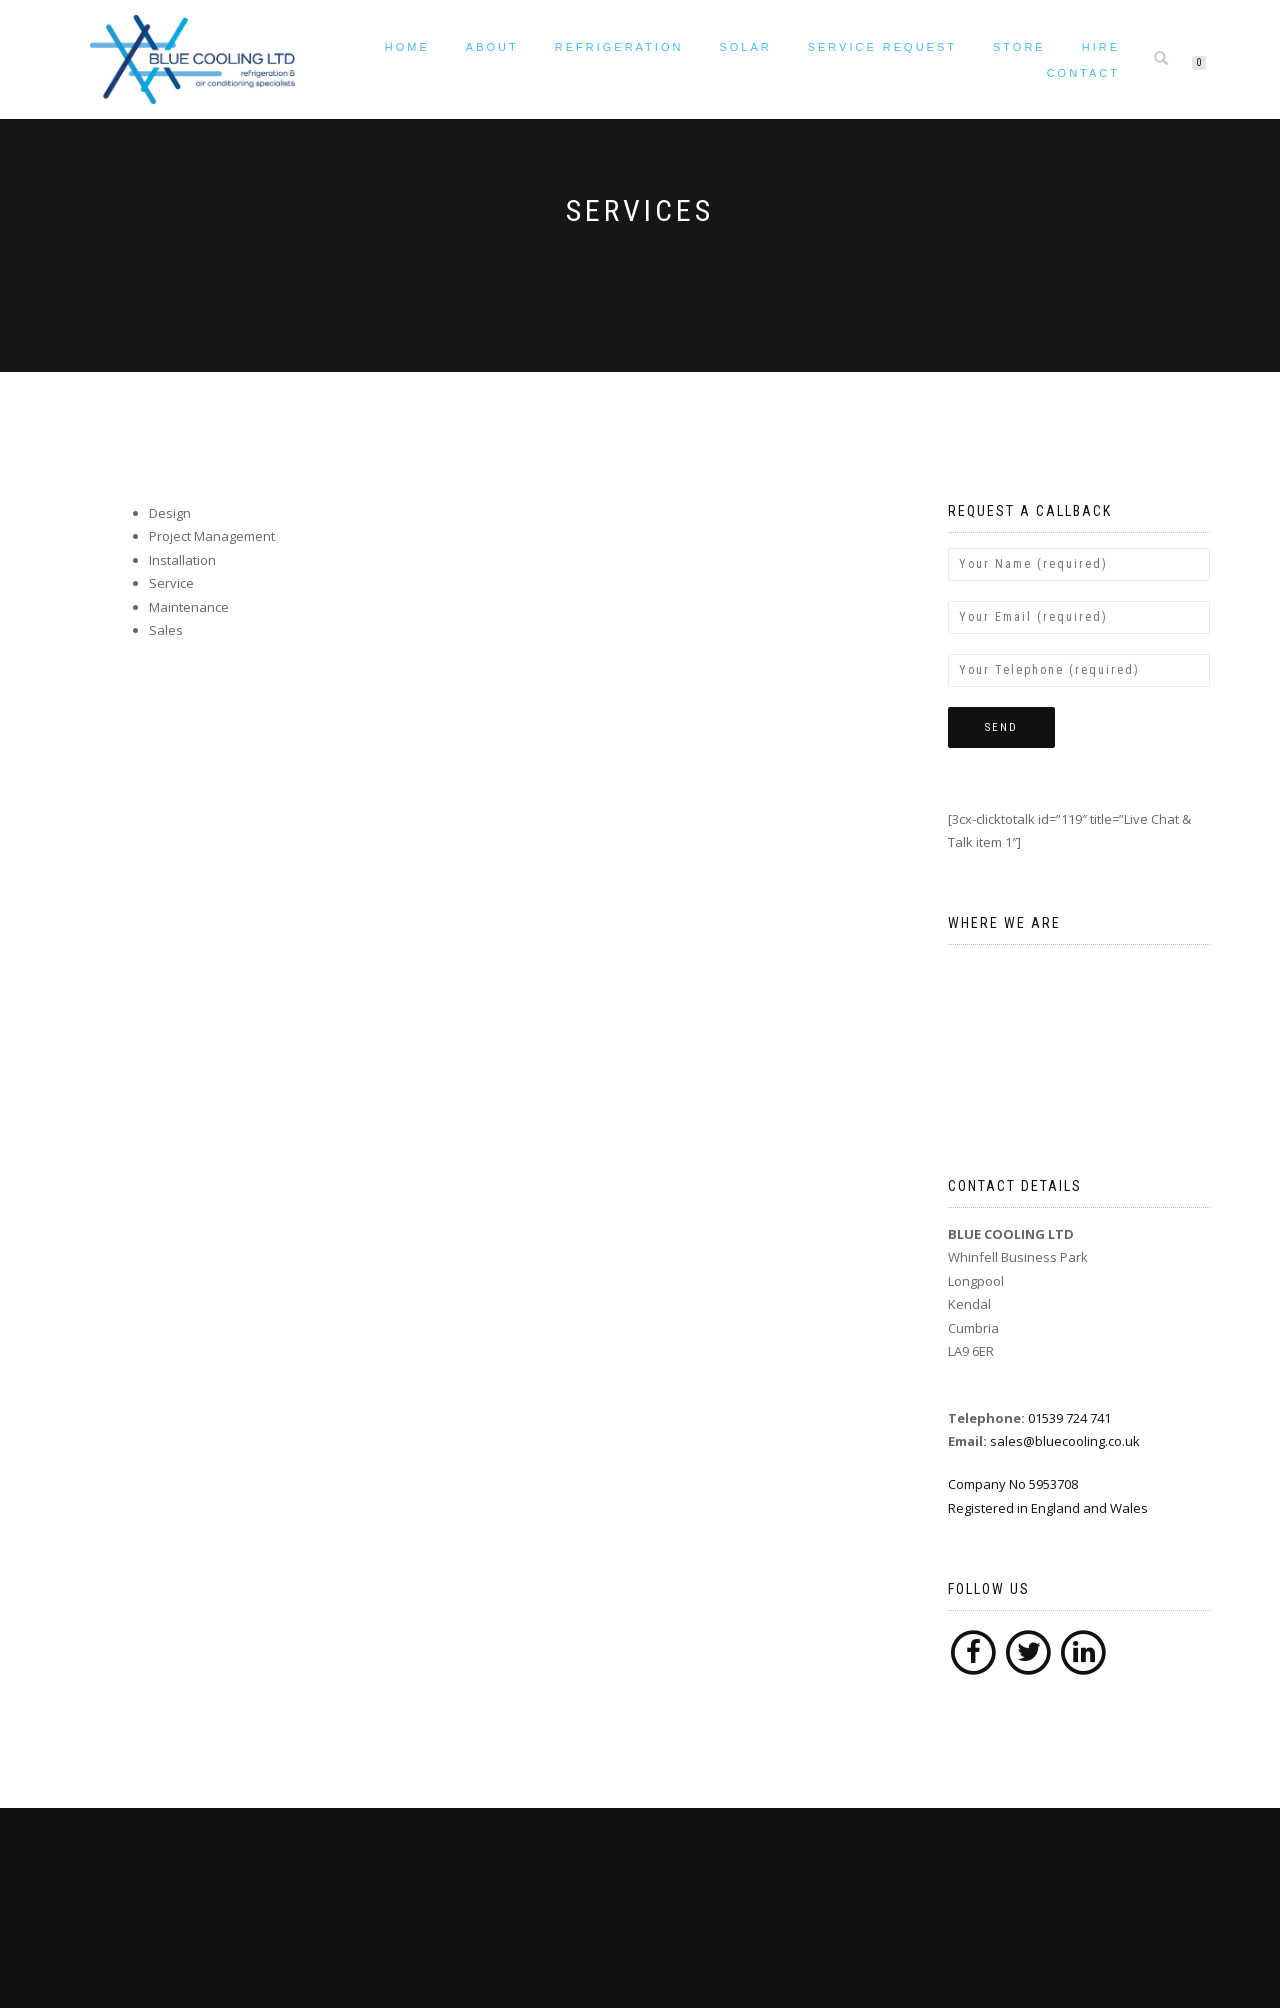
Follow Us (989, 1589)
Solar (745, 47)
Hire (1101, 47)
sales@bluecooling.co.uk (1065, 1441)
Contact (1083, 73)
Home (407, 47)
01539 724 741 (1069, 1418)
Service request (882, 47)
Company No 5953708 (1079, 1497)
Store (1019, 47)
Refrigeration (619, 47)
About (492, 47)
